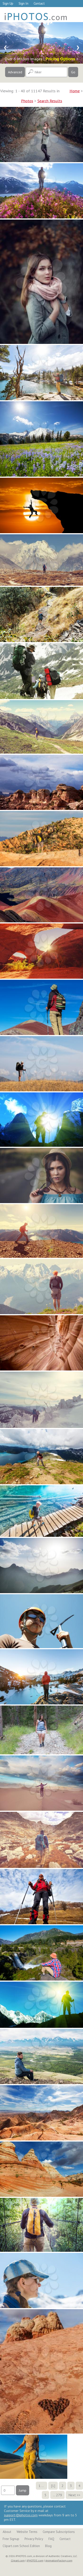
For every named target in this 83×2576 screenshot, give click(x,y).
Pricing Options (60, 59)
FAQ (51, 2539)
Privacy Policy (34, 2539)
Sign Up (8, 3)
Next (72, 2495)
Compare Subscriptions (59, 2532)
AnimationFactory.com (58, 2560)
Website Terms (27, 2532)
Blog (48, 2546)
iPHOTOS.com (35, 2560)
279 (59, 2495)
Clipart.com (18, 2560)
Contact (39, 3)
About (7, 2532)
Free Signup (11, 2539)
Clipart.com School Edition (21, 2546)
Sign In (23, 3)
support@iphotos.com (21, 2515)
